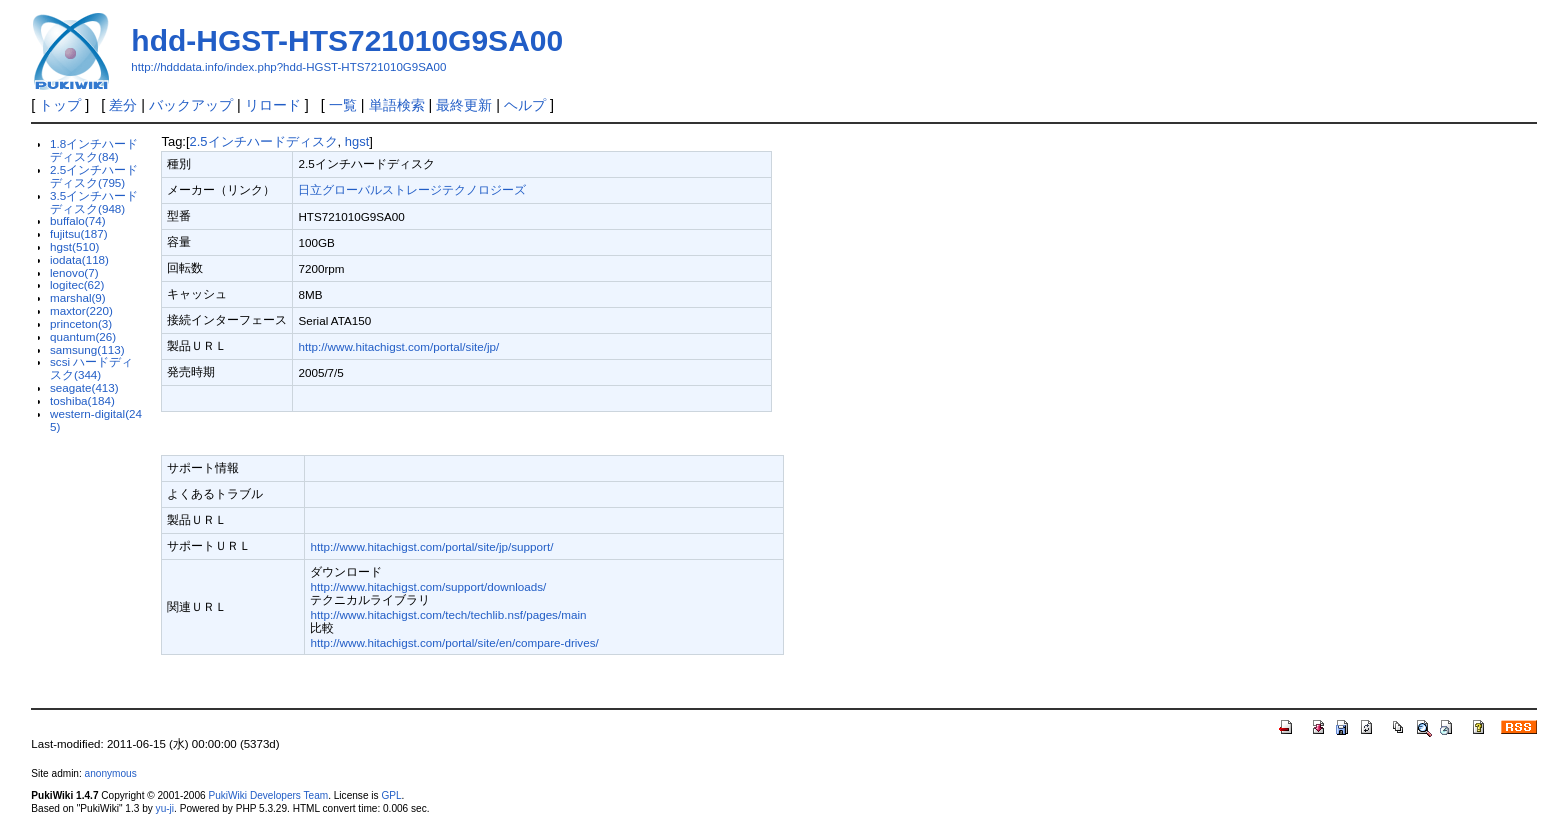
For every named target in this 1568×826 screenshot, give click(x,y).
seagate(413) (84, 387)
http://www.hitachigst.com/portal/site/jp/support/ (431, 546)
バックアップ (191, 105)
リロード (273, 105)
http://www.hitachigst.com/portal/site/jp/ (398, 346)
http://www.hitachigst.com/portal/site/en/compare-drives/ (454, 642)
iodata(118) (79, 259)
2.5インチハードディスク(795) (94, 176)
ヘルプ (525, 105)
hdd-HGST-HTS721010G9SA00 (347, 40)
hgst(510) (74, 246)
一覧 (343, 105)
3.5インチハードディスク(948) (94, 202)
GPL (391, 795)
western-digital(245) (96, 420)
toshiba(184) (82, 400)
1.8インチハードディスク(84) (94, 150)
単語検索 (397, 105)
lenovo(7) (74, 272)
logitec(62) (77, 284)
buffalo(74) (78, 220)
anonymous (111, 773)
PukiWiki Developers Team (268, 795)
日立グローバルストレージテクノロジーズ (412, 189)
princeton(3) (81, 323)
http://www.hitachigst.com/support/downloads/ (428, 586)
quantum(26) (83, 336)
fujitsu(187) (79, 233)
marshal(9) (78, 297)
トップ (60, 105)
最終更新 (464, 105)
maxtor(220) (81, 310)
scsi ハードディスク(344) (91, 368)
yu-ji (165, 808)
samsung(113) (87, 349)
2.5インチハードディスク (264, 141)
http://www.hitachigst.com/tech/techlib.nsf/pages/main (448, 614)
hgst (357, 141)
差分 (123, 105)
